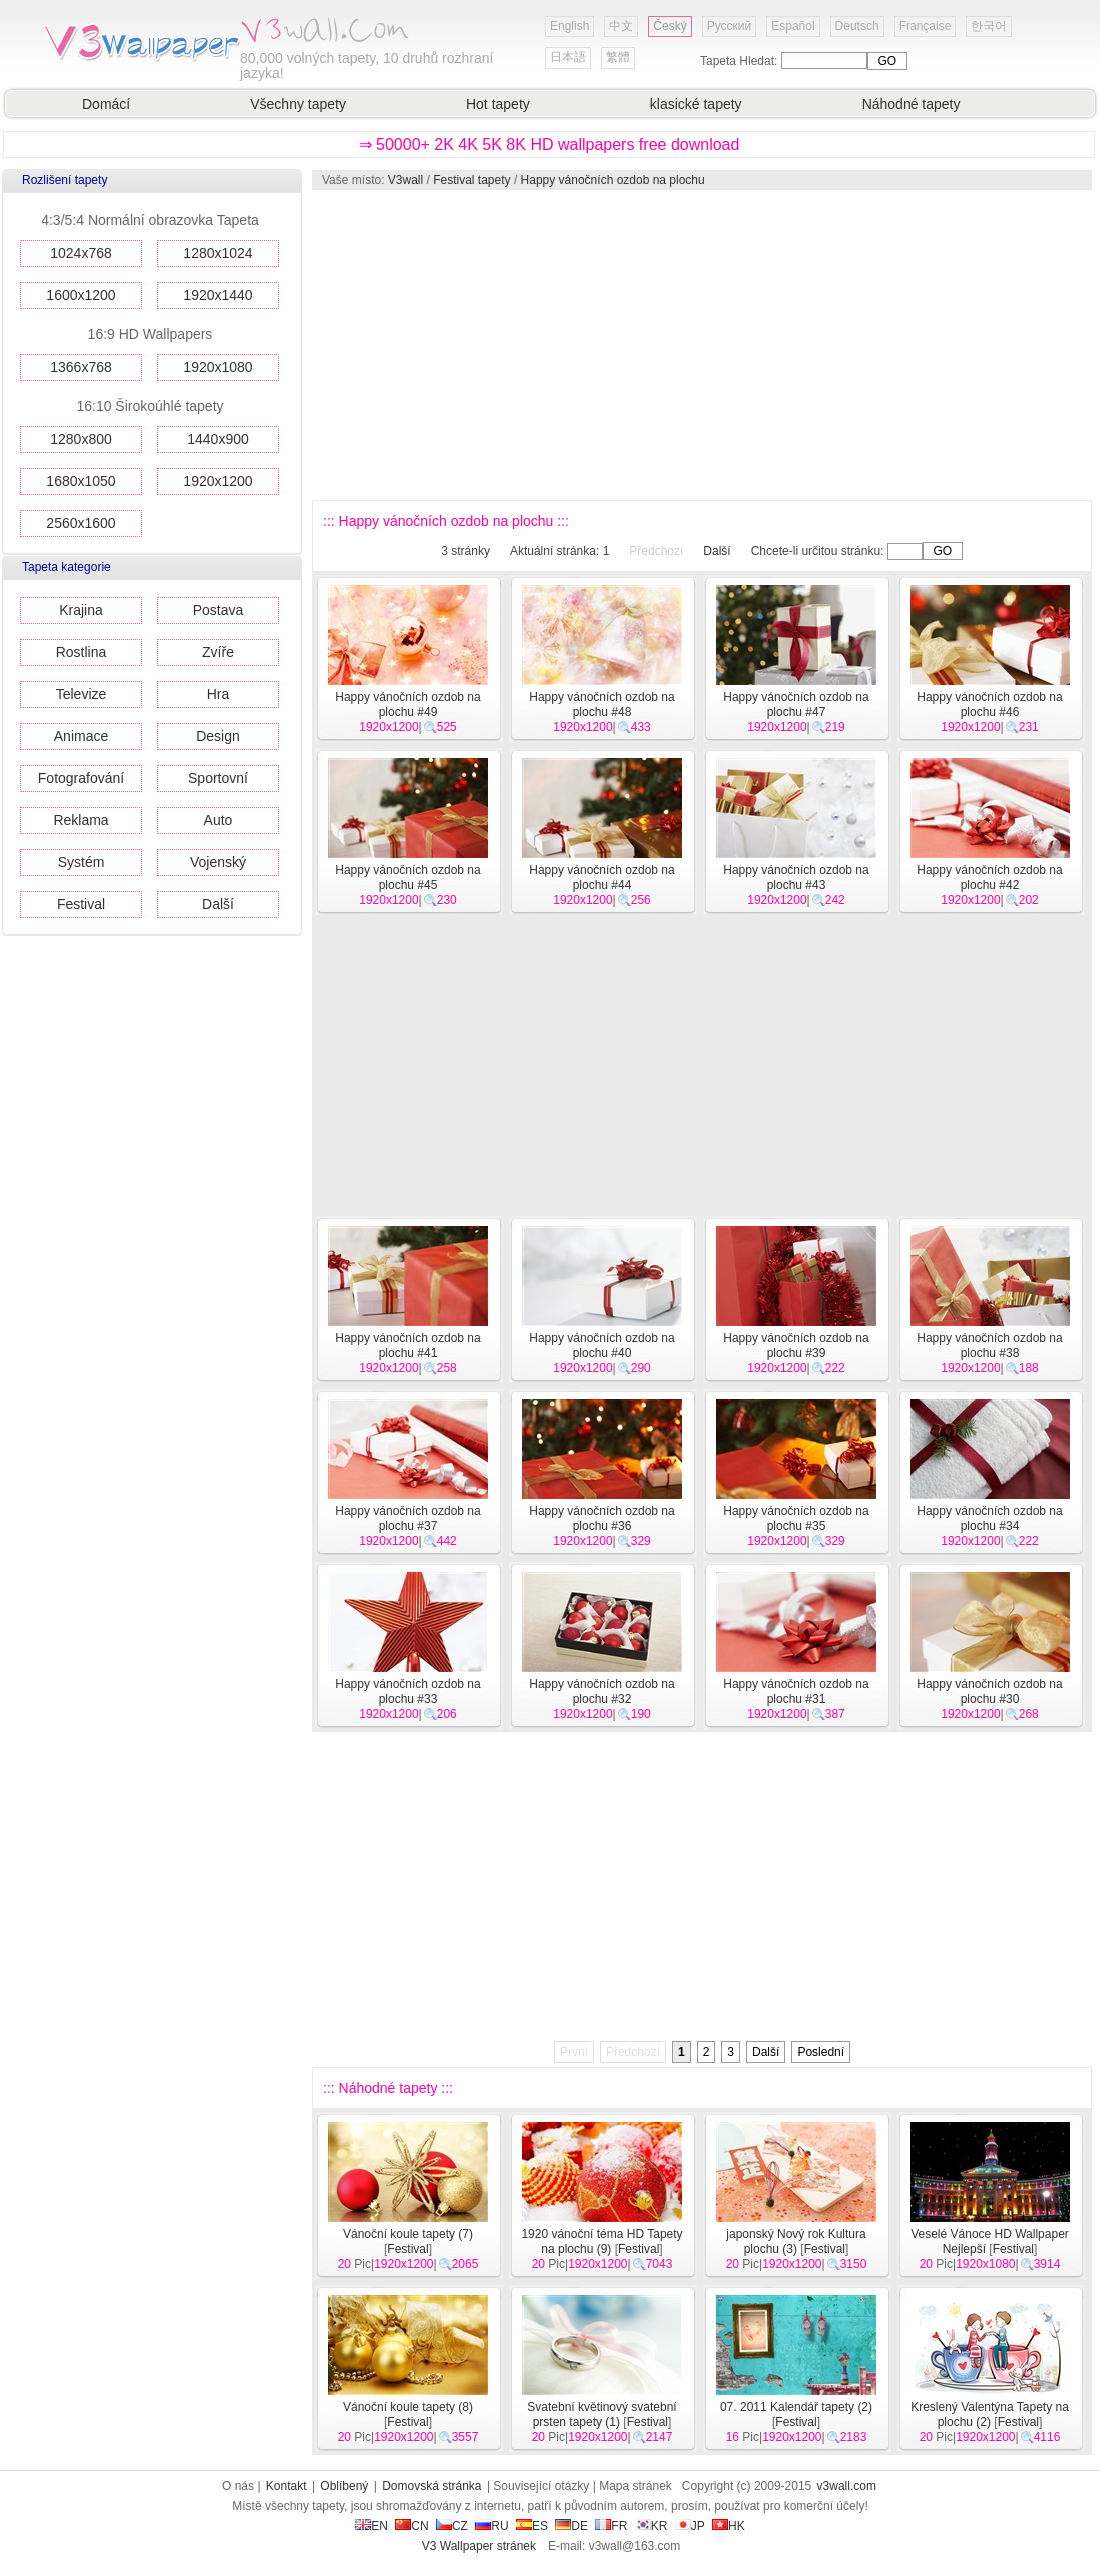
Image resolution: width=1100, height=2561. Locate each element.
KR (651, 2526)
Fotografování (81, 778)
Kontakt (286, 2486)
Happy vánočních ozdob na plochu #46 (989, 704)
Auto (218, 820)
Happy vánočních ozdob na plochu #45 (407, 877)
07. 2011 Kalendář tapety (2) (796, 2407)
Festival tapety (471, 180)
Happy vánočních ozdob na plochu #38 (989, 1345)
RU (491, 2526)
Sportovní (218, 778)
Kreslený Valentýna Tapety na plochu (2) (990, 2414)
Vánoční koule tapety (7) (408, 2234)
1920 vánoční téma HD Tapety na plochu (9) (601, 2241)
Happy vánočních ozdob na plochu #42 (989, 877)
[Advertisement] (680, 345)
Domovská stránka (431, 2486)
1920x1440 (217, 295)
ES (532, 2526)
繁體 (618, 57)
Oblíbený (344, 2486)
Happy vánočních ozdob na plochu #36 (601, 1518)
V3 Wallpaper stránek (479, 2546)
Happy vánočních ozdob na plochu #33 (407, 1691)
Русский (729, 26)
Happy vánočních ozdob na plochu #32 (601, 1691)
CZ (452, 2526)
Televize (81, 694)
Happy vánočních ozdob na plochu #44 (601, 877)
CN (411, 2526)
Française (925, 26)
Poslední (820, 2052)
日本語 (568, 57)
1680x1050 (80, 481)
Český (669, 26)
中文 (621, 26)
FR (611, 2526)
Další (218, 904)
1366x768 (81, 367)
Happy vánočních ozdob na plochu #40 (601, 1345)
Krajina (81, 610)
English (569, 26)
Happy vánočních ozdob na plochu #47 (795, 704)
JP (690, 2526)
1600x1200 (80, 295)
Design (218, 736)
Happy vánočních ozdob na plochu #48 (601, 704)
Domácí (106, 104)
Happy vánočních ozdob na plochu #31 (795, 1691)
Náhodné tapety (911, 104)
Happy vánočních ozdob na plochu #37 (407, 1518)
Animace (81, 736)
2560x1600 (80, 523)
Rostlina (81, 652)
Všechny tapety (298, 104)
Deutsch (857, 26)
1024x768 (81, 253)
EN (371, 2526)
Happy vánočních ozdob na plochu (613, 180)
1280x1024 (217, 253)
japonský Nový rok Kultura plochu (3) (795, 2241)
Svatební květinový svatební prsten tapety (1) (601, 2414)
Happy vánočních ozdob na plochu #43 (795, 877)
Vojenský (218, 862)
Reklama (80, 820)
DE (571, 2526)
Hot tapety (498, 104)
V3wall (405, 180)
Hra (218, 694)
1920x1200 (217, 481)
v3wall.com (846, 2486)
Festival (81, 904)
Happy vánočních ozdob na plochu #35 (795, 1518)
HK (728, 2526)
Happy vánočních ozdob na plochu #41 (407, 1345)
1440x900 (218, 439)
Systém (81, 862)
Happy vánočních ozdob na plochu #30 (989, 1691)
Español (792, 26)
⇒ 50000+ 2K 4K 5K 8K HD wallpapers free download (549, 144)
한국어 (989, 26)
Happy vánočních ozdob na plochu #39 (795, 1345)
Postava (218, 610)
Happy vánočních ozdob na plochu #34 (989, 1518)
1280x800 (81, 439)
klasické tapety (696, 104)
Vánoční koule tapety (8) (408, 2407)
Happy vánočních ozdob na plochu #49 (407, 704)
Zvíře (218, 652)
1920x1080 (217, 367)
